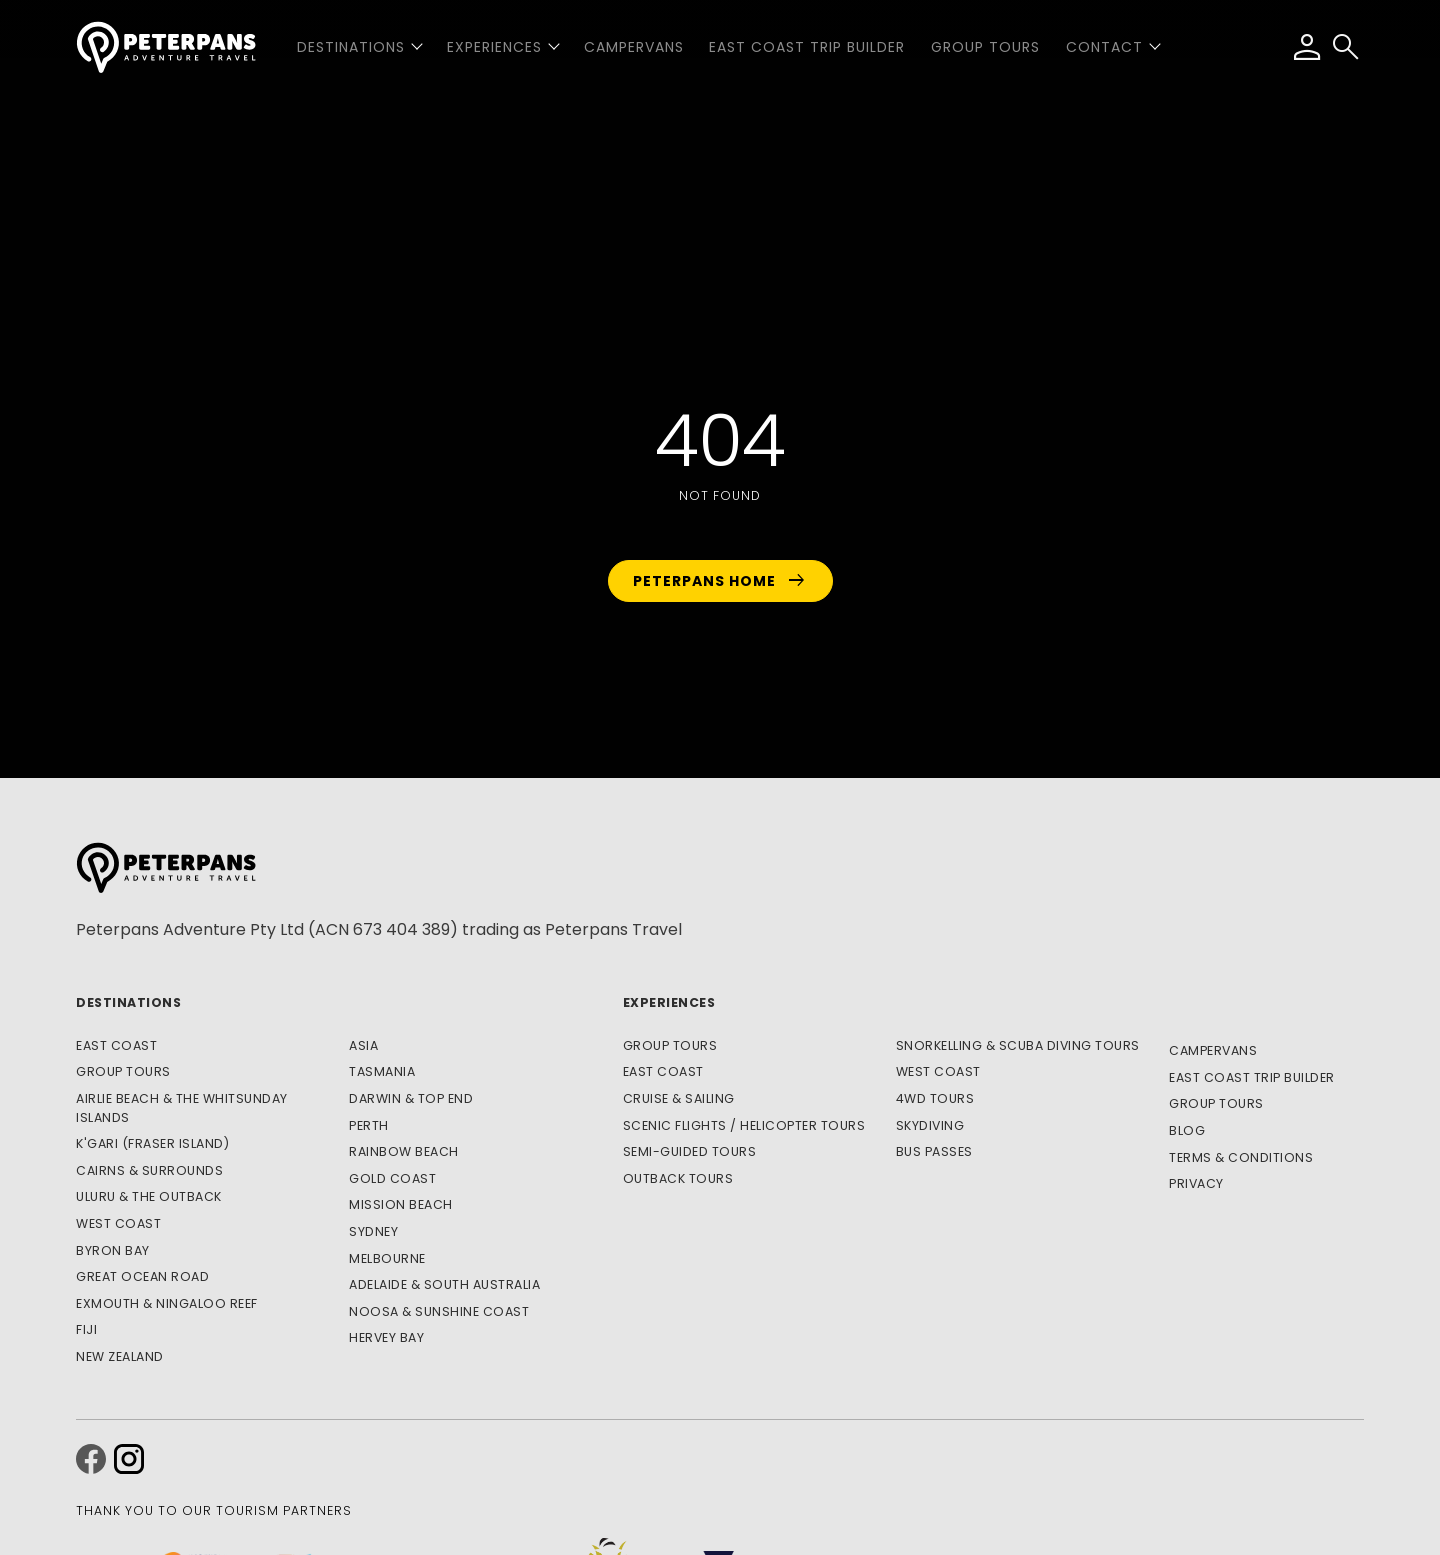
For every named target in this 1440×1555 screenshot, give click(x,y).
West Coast (118, 1223)
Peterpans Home (720, 581)
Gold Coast (392, 1178)
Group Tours (985, 47)
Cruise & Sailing (679, 1098)
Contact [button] (1104, 47)
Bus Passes (934, 1151)
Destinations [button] (351, 47)
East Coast (116, 1045)
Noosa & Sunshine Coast (439, 1311)
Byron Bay (113, 1250)
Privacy (1196, 1183)
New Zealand (120, 1356)
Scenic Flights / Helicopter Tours (744, 1125)
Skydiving (930, 1125)
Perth (369, 1125)
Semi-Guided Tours (690, 1151)
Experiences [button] (494, 47)
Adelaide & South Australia (444, 1284)
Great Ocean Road (142, 1276)
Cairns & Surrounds (149, 1170)
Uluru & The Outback (149, 1196)
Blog (1187, 1130)
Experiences (669, 1002)
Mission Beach (401, 1204)
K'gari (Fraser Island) (152, 1143)
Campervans (634, 47)
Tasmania (382, 1071)
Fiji (86, 1329)
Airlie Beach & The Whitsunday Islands (182, 1108)
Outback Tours (678, 1178)
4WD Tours (935, 1098)
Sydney (373, 1231)
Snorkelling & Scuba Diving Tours (1018, 1045)
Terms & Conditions (1241, 1157)
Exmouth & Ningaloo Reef (167, 1303)
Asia (363, 1045)
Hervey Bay (386, 1337)
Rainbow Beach (404, 1151)
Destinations (128, 1002)
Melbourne (387, 1258)
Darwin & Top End (411, 1098)
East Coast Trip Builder (807, 47)
